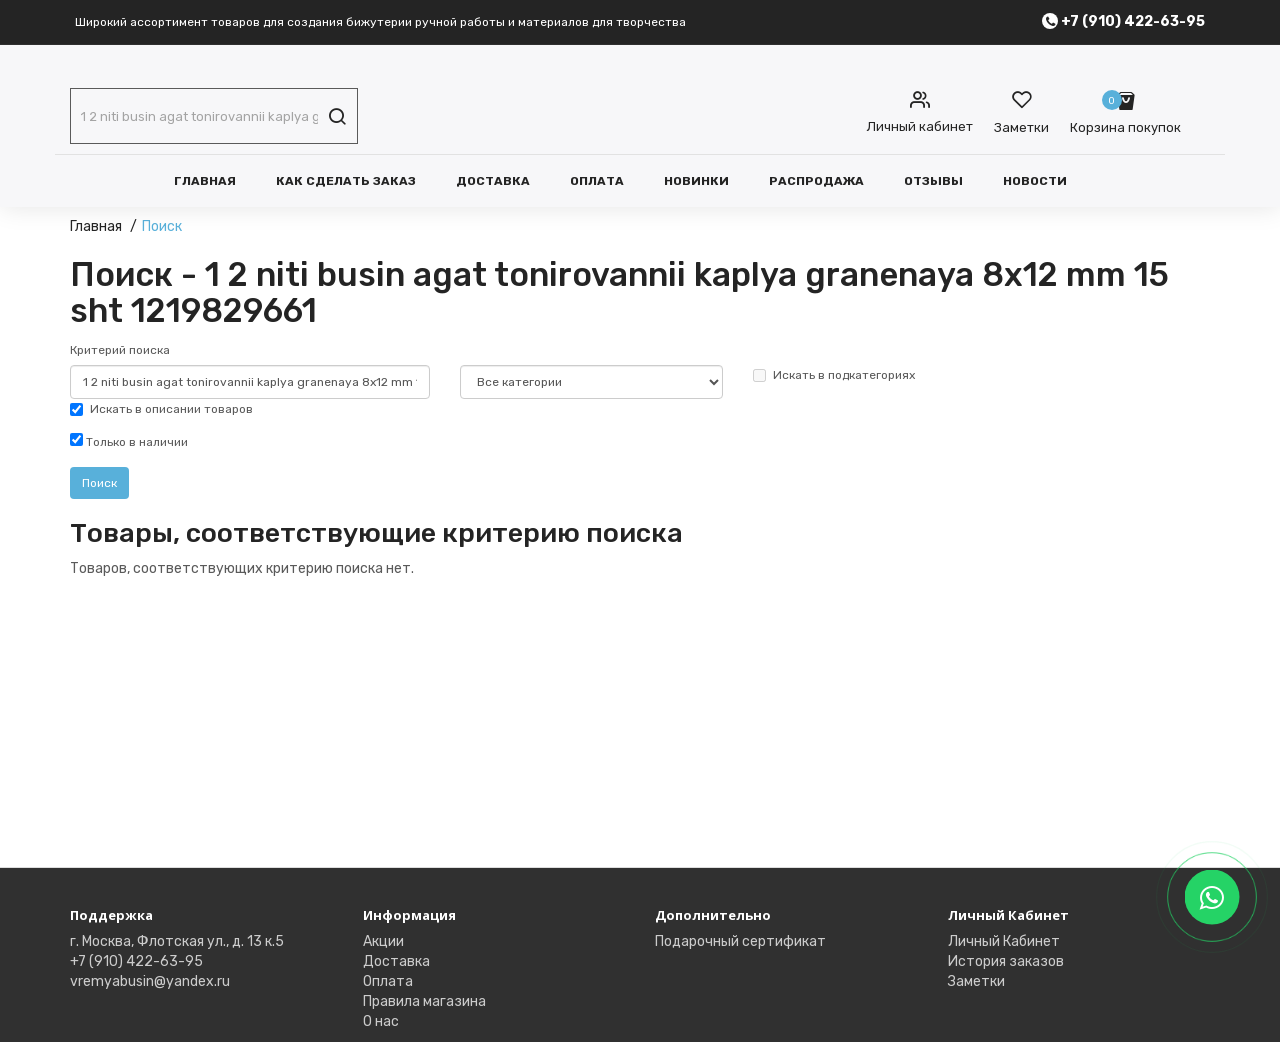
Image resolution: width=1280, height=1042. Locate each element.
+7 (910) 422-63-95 (136, 961)
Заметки (976, 981)
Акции (383, 941)
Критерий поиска (120, 350)
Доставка (493, 181)
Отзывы (933, 181)
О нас (381, 1021)
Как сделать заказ (346, 181)
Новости (1035, 181)
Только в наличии (129, 441)
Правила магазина (424, 1001)
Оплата (597, 181)
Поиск (162, 226)
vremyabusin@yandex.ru (150, 981)
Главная (205, 181)
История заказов (1006, 961)
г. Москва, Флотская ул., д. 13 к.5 (177, 941)
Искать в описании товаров (161, 409)
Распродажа (816, 181)
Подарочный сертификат (740, 941)
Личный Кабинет (1004, 941)
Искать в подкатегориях (834, 375)
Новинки (696, 181)
